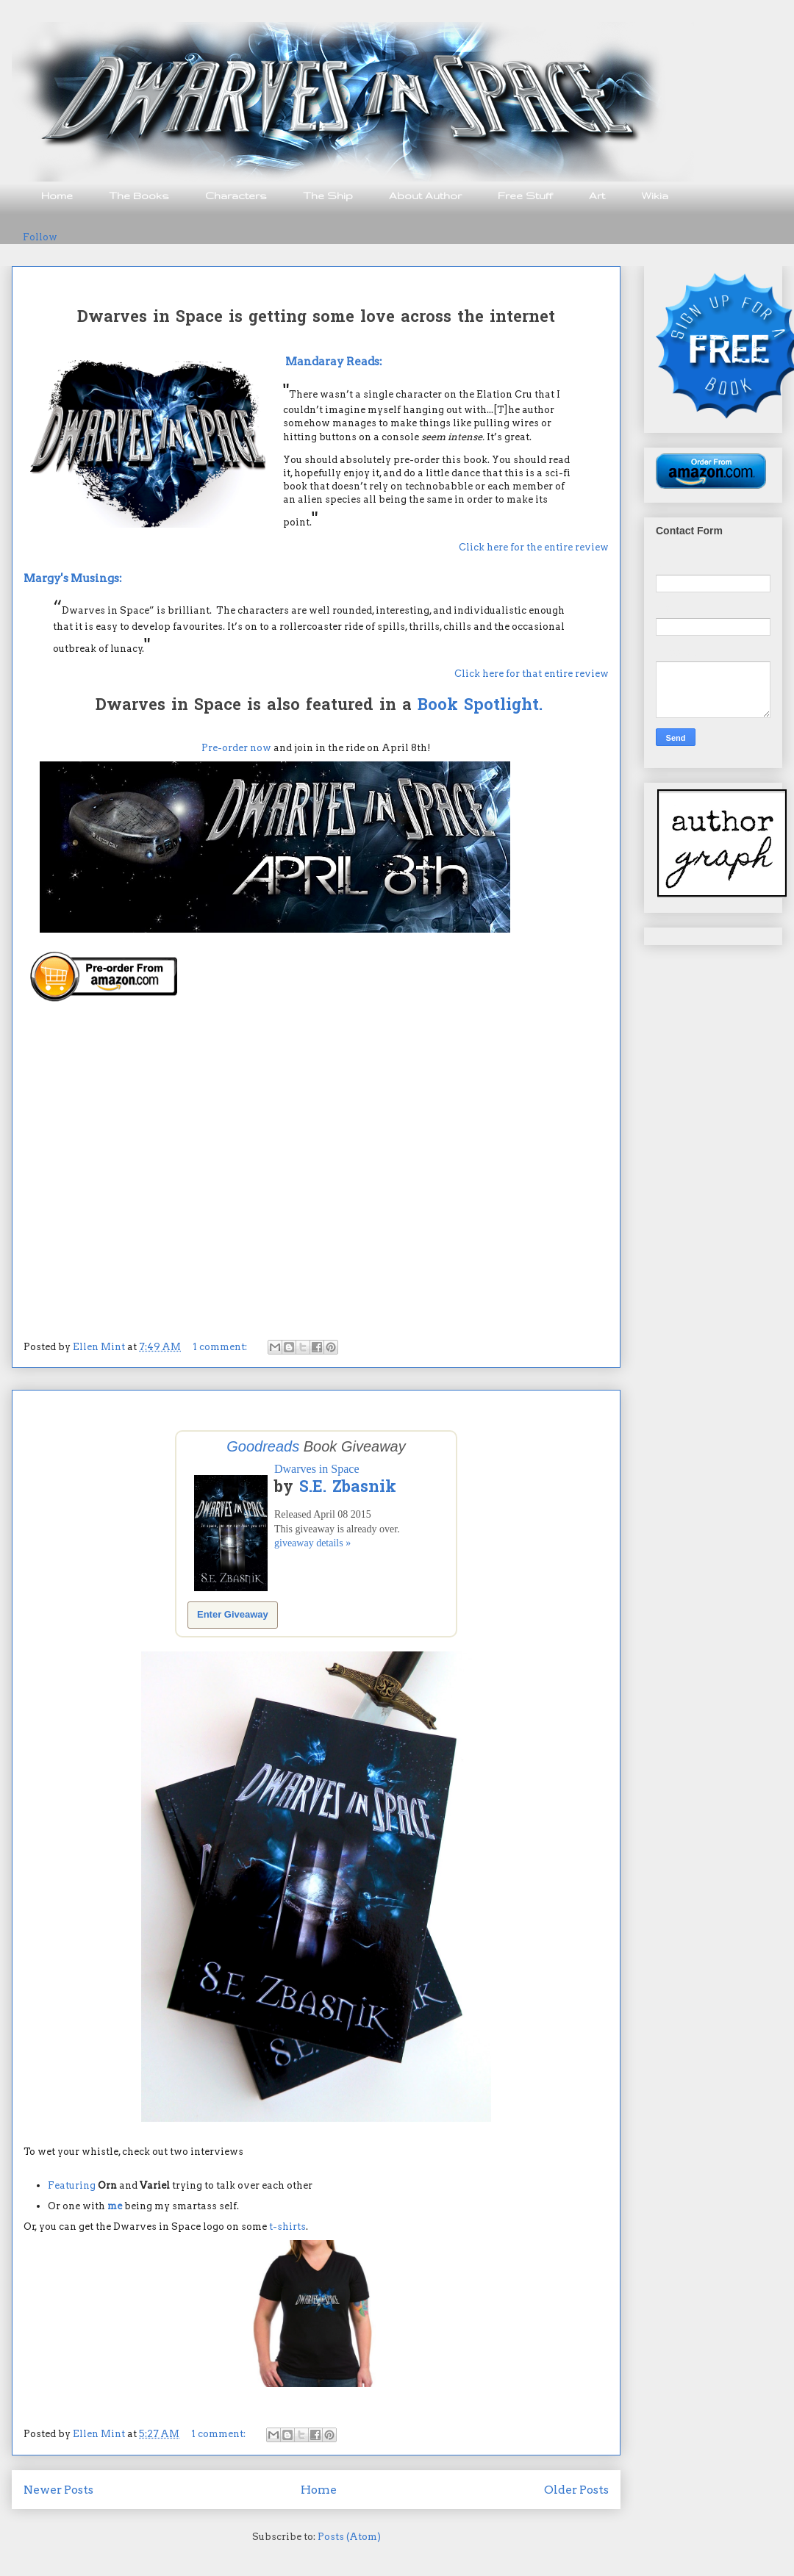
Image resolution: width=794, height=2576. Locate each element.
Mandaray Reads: (333, 361)
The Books (139, 195)
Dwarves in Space (317, 1469)
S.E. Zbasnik (347, 1488)
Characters (236, 195)
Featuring (72, 2185)
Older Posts (576, 2490)
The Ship (328, 195)
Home (57, 195)
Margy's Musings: (73, 578)
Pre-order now (236, 747)
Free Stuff (525, 195)
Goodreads (262, 1446)
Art (597, 195)
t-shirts (287, 2226)
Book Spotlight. (480, 706)
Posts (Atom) (349, 2536)
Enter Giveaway (232, 1614)
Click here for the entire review (534, 547)
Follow (40, 237)
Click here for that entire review (531, 673)
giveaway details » (312, 1543)
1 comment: (221, 1346)
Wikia (654, 195)
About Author (425, 195)
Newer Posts (58, 2490)
